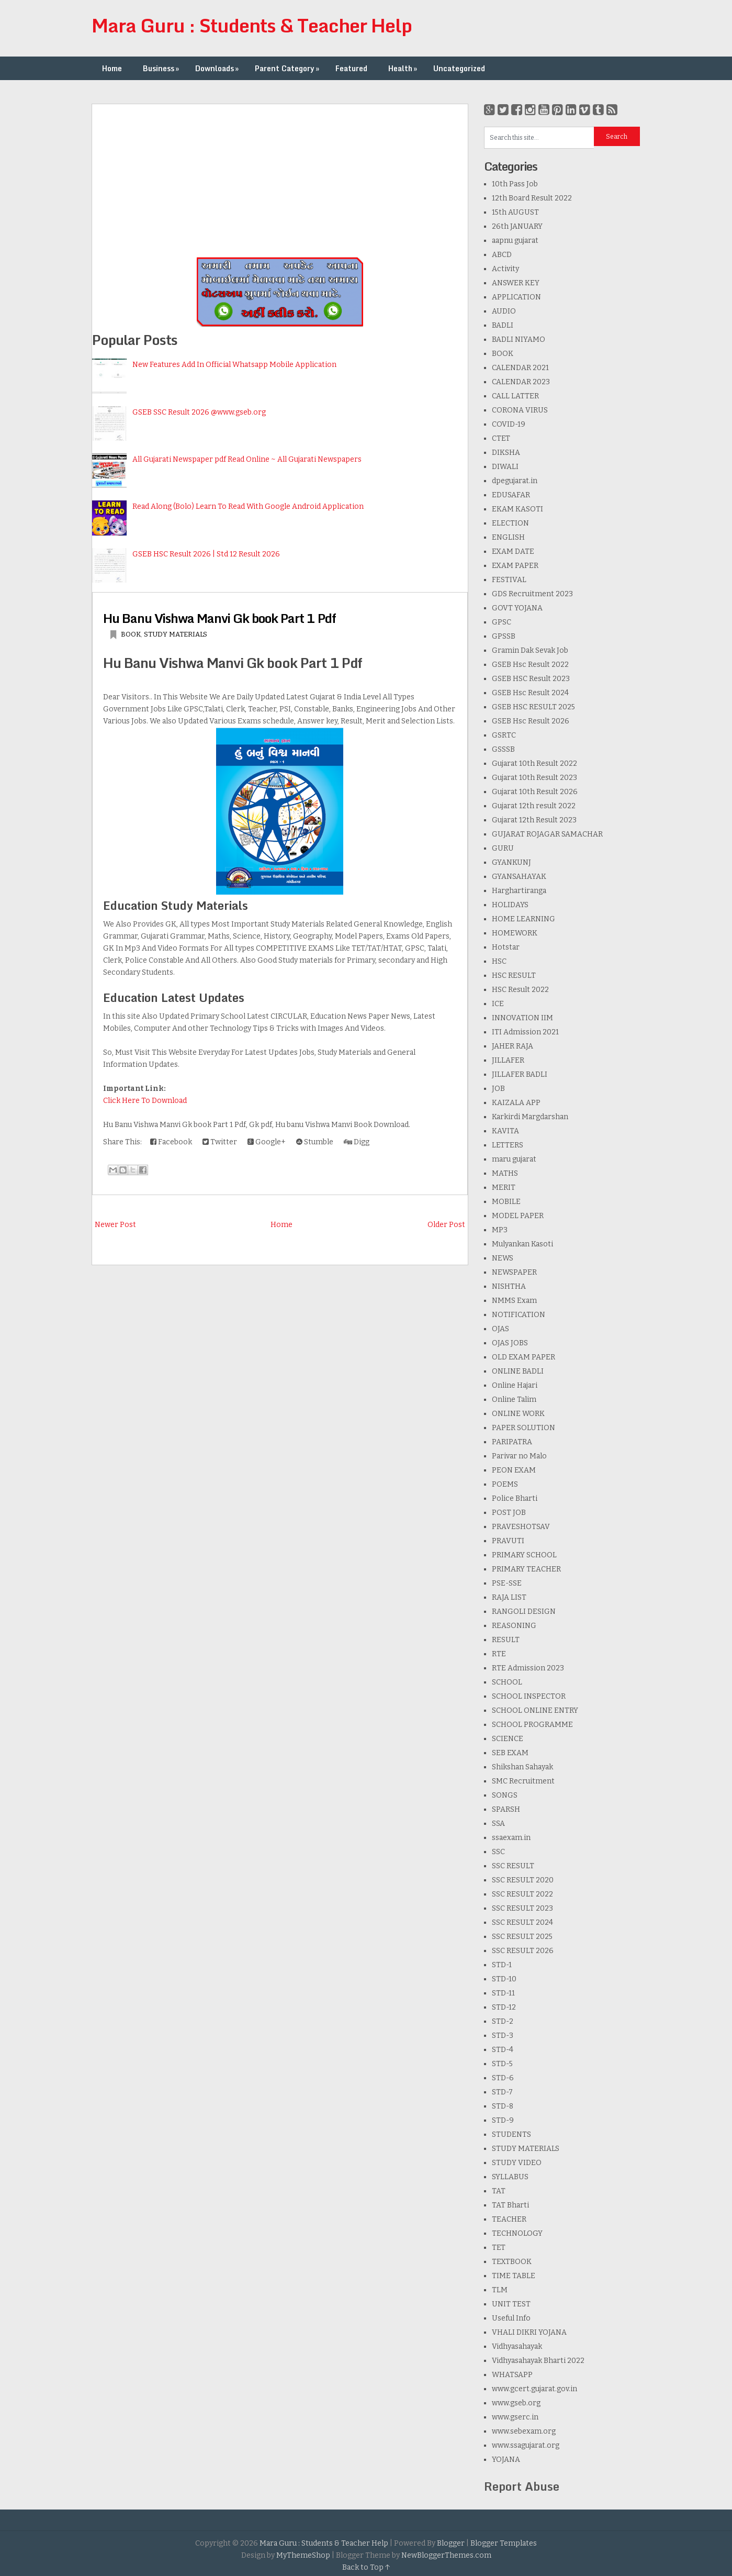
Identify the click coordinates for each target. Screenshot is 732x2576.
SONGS (504, 1795)
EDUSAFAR (511, 494)
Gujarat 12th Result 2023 (534, 820)
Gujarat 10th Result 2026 (535, 791)
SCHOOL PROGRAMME (532, 1724)
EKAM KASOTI (517, 509)
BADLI (502, 325)
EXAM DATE (513, 551)
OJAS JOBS (510, 1343)
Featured (351, 68)
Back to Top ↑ (366, 2567)
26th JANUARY (517, 226)
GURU (503, 848)
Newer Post (115, 1224)
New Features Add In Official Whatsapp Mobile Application (234, 364)
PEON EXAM (514, 1470)
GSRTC (504, 735)
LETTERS (507, 1145)
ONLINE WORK (518, 1413)
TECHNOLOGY (517, 2233)
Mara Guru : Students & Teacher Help (252, 25)
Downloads (218, 68)
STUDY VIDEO (517, 2162)
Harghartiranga (519, 890)
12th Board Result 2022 (532, 198)
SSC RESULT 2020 (523, 1880)
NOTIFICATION (518, 1314)
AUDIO (504, 311)
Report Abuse (521, 2486)
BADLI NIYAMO (518, 339)
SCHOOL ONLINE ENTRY (535, 1710)
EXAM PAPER (515, 565)
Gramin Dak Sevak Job (530, 650)
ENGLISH (508, 537)
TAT (498, 2191)
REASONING (514, 1625)
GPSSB (503, 636)
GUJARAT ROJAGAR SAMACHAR (547, 834)
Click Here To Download (145, 1100)
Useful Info (511, 2318)
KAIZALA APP (516, 1102)
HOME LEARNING (523, 919)
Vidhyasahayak (517, 2346)
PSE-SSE (507, 1583)
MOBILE (506, 1201)
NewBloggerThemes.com (446, 2555)
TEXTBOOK (512, 2261)
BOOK (131, 634)
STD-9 (503, 2120)
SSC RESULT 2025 (522, 1936)
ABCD (502, 254)
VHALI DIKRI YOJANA (529, 2332)
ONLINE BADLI (518, 1371)
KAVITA (505, 1131)
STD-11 (503, 1993)
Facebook (171, 1142)
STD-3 (502, 2035)
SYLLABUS (510, 2176)
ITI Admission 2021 (525, 1032)
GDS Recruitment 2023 (532, 593)
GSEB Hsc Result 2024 (530, 692)
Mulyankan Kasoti (522, 1244)
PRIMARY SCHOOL (524, 1555)
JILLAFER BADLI (519, 1074)
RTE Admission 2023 (528, 1668)
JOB (498, 1088)
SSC (498, 1851)
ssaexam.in (511, 1837)
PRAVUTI (508, 1540)
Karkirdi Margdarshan (530, 1116)
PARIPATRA (512, 1441)
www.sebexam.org (524, 2431)
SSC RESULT (513, 1865)
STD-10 (504, 1979)
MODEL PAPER (518, 1215)
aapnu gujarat (515, 240)
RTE (499, 1653)
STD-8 (502, 2106)
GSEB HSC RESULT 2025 (533, 706)
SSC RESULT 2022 (522, 1894)
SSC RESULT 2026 (523, 1950)
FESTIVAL (509, 579)
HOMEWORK (514, 933)
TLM (500, 2289)
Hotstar (506, 947)
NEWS (502, 1258)
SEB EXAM (510, 1752)
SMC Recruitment (523, 1781)
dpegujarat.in (514, 480)
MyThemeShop (303, 2555)
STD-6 (503, 2077)
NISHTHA (509, 1286)
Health (403, 68)
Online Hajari (514, 1385)
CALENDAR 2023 (521, 381)
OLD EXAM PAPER (523, 1357)
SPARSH (506, 1809)
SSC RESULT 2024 (522, 1922)
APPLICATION (516, 297)
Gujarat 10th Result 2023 (534, 777)
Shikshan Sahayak (522, 1767)
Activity (505, 268)
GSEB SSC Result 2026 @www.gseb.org (199, 412)
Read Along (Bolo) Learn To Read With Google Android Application (248, 506)
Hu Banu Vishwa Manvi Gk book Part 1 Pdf (219, 618)
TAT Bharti (510, 2205)
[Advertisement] (280, 177)
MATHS (505, 1173)
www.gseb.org (516, 2403)
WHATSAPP (512, 2374)
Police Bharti (514, 1498)
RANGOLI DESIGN (524, 1611)
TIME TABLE (513, 2275)
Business (162, 68)
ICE (498, 1003)
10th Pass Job (515, 184)
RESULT (506, 1639)
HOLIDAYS (510, 904)
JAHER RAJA (512, 1046)
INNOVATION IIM (522, 1017)
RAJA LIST (509, 1597)
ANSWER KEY (515, 282)
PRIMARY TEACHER (526, 1569)
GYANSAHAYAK (519, 876)
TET (498, 2247)
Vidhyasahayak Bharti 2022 (538, 2360)
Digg (356, 1142)
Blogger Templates (503, 2543)
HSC (499, 961)
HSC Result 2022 (520, 989)
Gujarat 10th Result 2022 (534, 763)
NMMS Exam (514, 1300)
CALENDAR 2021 (520, 367)
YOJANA (506, 2459)
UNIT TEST (511, 2304)
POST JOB (509, 1512)
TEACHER (509, 2219)
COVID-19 (508, 424)
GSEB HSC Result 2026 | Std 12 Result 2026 (206, 554)
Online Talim (514, 1399)
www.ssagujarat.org (525, 2445)
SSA (498, 1823)
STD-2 (502, 2021)
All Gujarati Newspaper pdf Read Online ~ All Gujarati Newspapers (247, 459)
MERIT (503, 1187)
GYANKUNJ (511, 862)
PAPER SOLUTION (523, 1427)
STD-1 (502, 1964)
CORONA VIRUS (520, 410)
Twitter (219, 1142)
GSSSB (503, 749)
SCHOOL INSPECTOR (529, 1696)
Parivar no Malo (519, 1456)
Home (112, 68)
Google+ (266, 1142)
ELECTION (510, 523)
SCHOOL (507, 1682)
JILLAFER (508, 1060)
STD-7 (502, 2092)
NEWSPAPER (514, 1272)
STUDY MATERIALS (175, 634)
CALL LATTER (515, 396)
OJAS (500, 1328)
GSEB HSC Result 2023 (531, 678)
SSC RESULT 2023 (522, 1908)
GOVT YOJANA (517, 608)
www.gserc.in (515, 2417)
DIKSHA (506, 452)
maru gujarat (514, 1159)
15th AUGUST (515, 212)
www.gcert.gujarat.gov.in (534, 2388)
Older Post (446, 1224)
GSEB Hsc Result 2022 (530, 664)
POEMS (505, 1484)
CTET (501, 438)
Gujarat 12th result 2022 (534, 805)
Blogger (451, 2543)
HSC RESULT (514, 975)
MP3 (500, 1229)
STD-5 (502, 2063)
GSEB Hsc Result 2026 (530, 721)
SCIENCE (507, 1738)
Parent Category (288, 68)
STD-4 (502, 2049)
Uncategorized (459, 68)
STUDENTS (511, 2134)
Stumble (314, 1142)
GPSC (501, 622)
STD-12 (504, 2007)
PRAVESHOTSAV (521, 1526)
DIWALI (505, 466)
